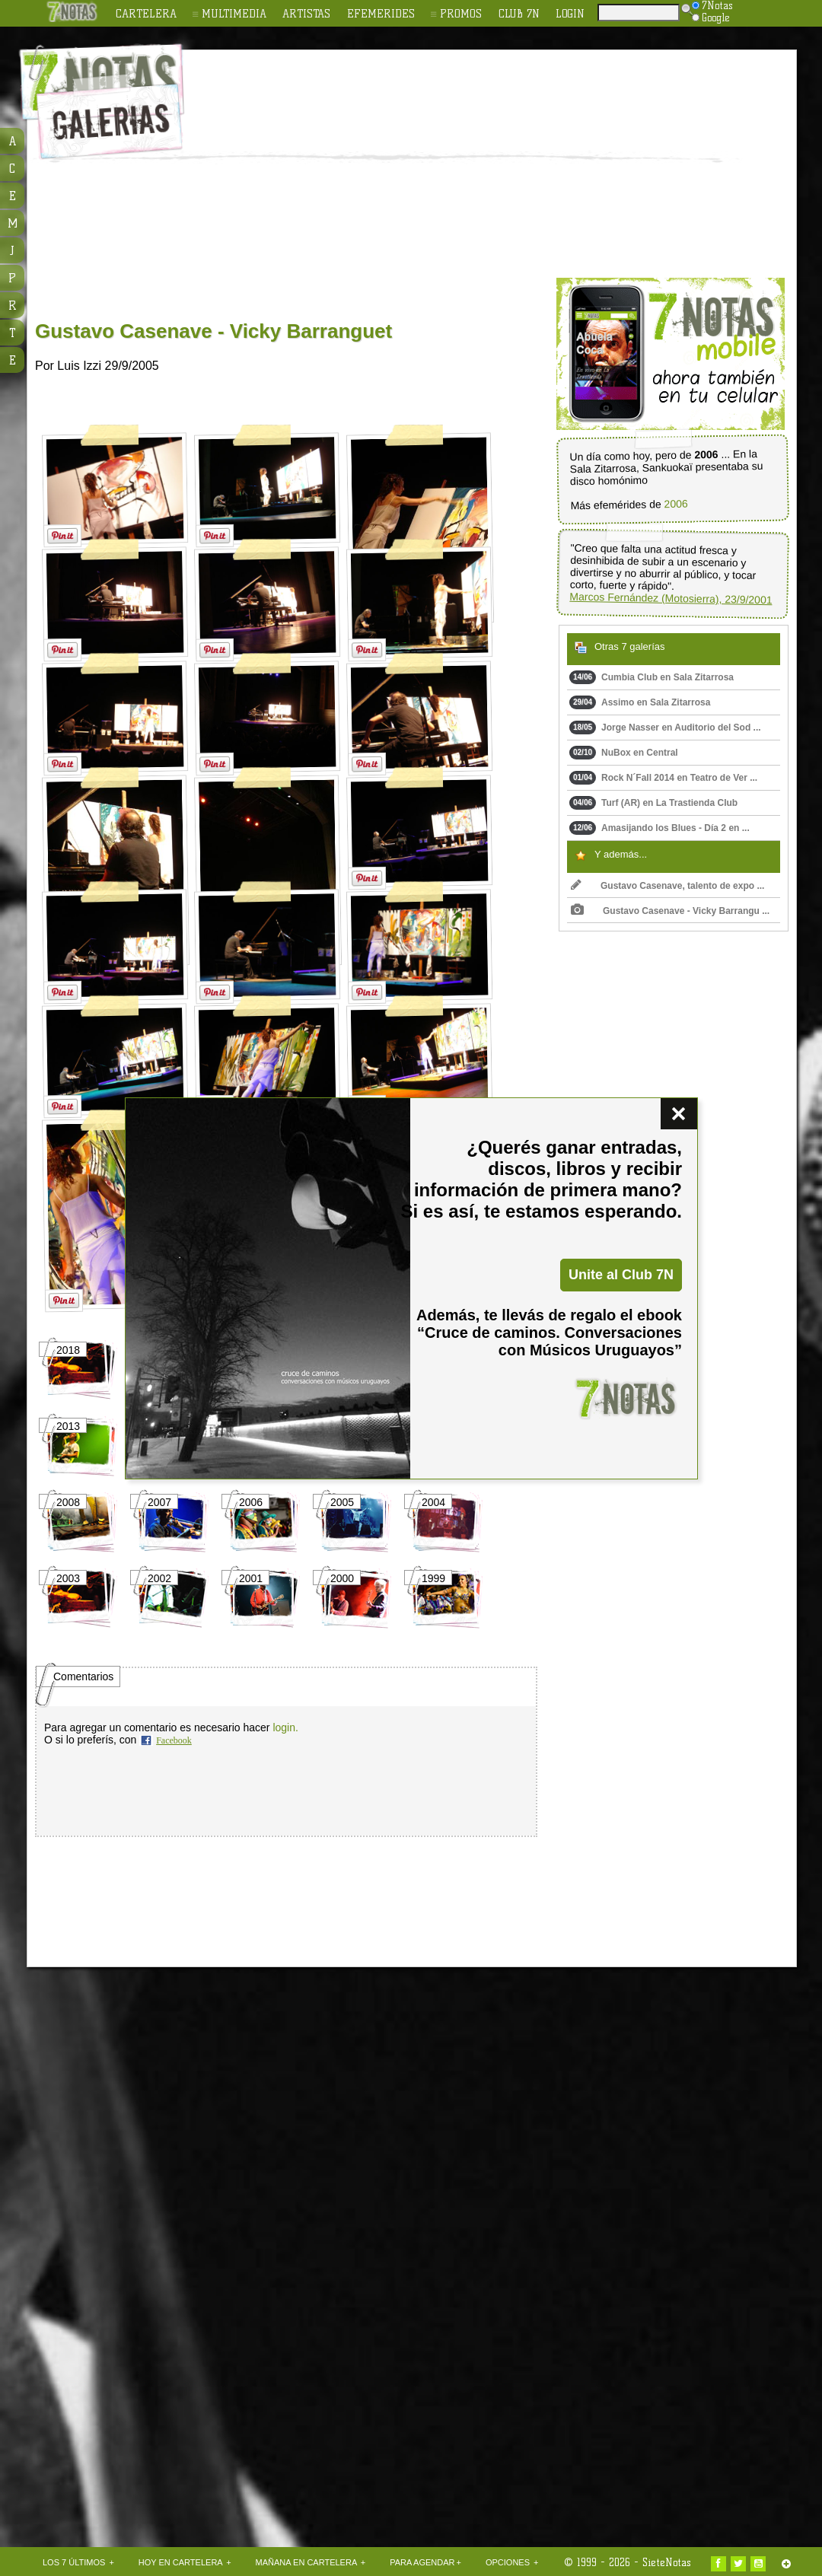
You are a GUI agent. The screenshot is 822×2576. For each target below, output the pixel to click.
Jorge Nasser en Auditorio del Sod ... (665, 727)
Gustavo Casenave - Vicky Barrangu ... (670, 911)
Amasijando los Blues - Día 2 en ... (659, 828)
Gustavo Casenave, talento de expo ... (667, 885)
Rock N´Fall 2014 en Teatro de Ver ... (663, 778)
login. (285, 1727)
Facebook (174, 1740)
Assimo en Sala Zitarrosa (639, 702)
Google (711, 17)
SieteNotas (666, 2562)
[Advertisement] (422, 164)
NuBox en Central (623, 752)
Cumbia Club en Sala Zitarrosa (651, 677)
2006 (675, 504)
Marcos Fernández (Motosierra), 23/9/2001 (670, 599)
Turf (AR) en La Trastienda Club (653, 803)
